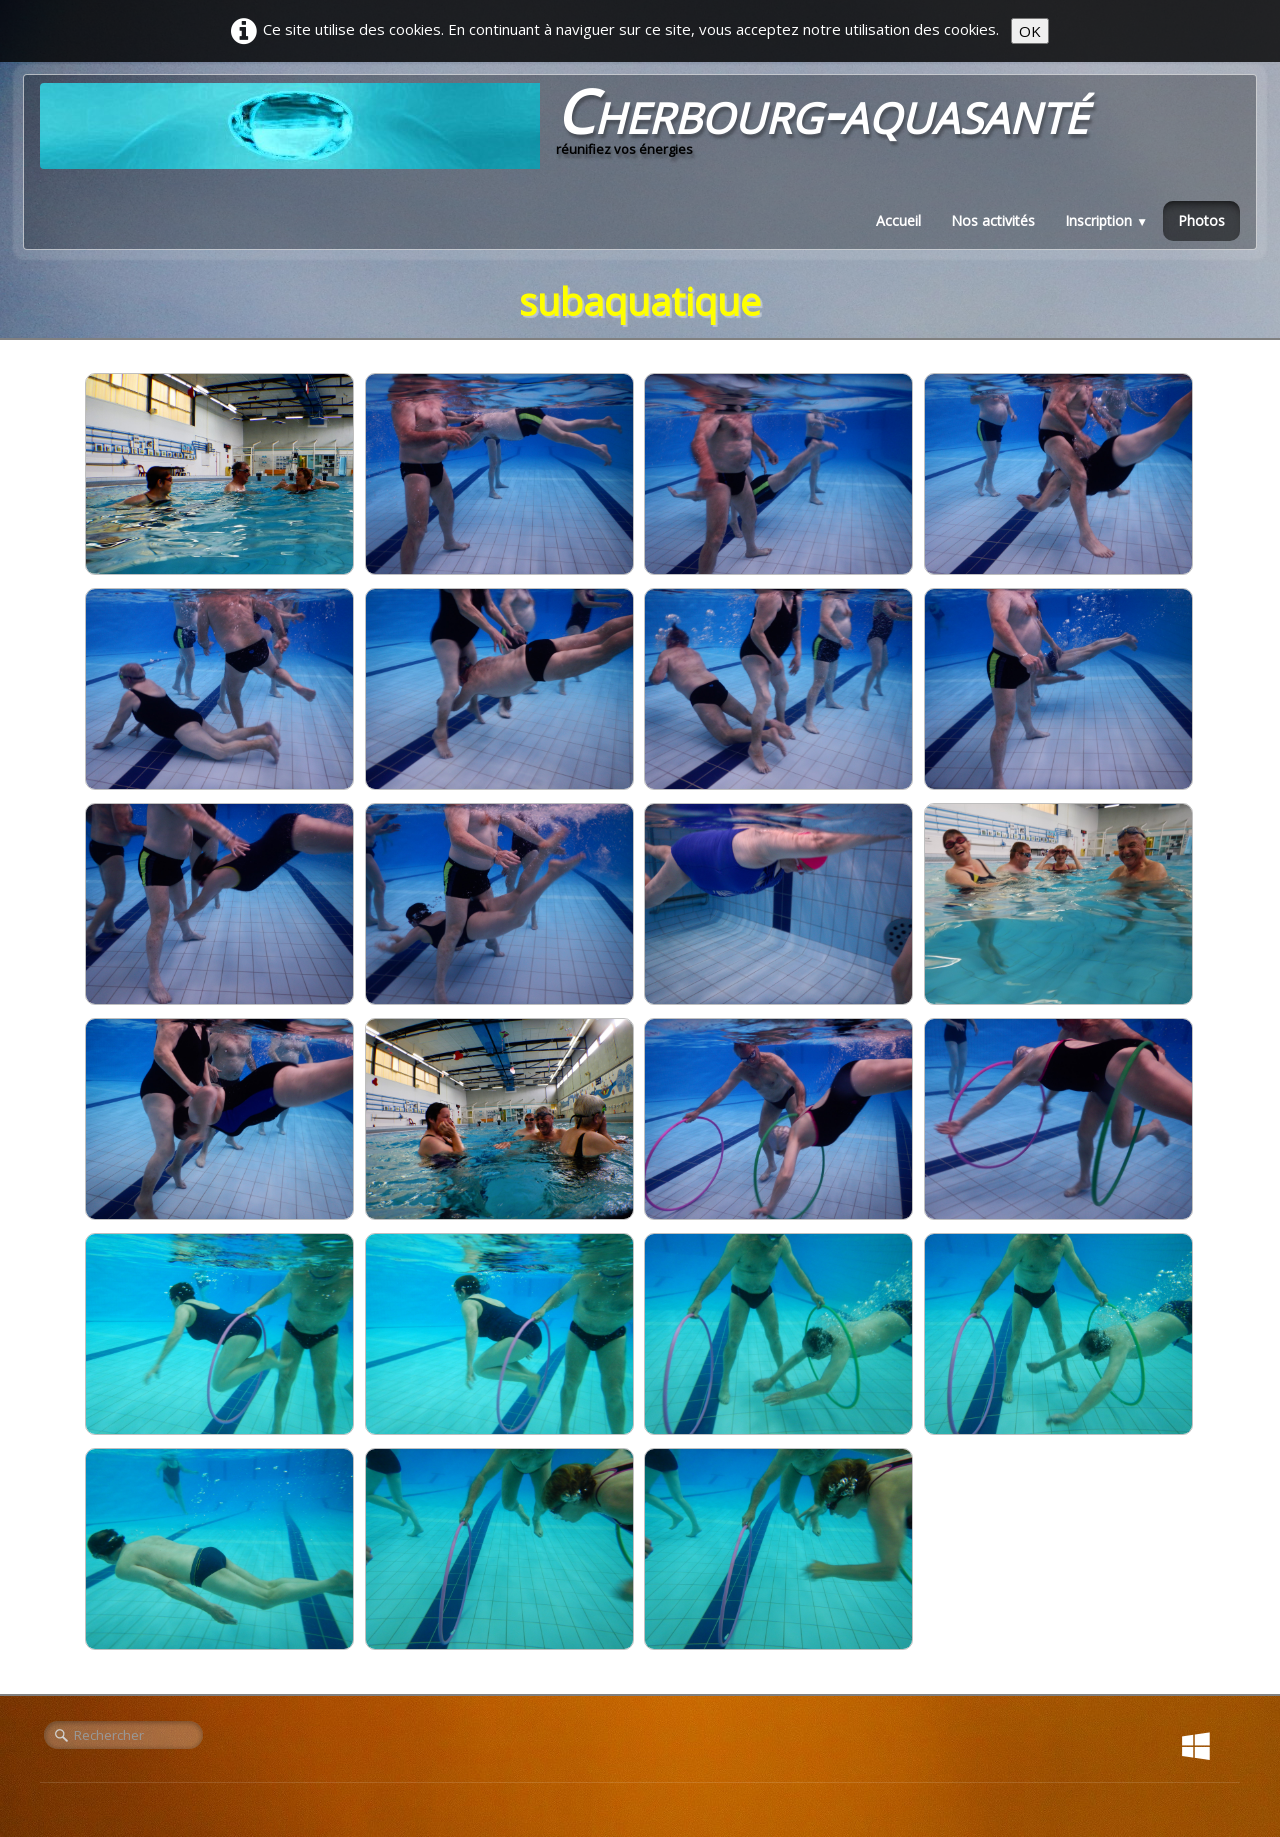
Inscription (1106, 220)
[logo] (571, 126)
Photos (1201, 220)
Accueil (898, 220)
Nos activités (993, 220)
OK (1030, 31)
